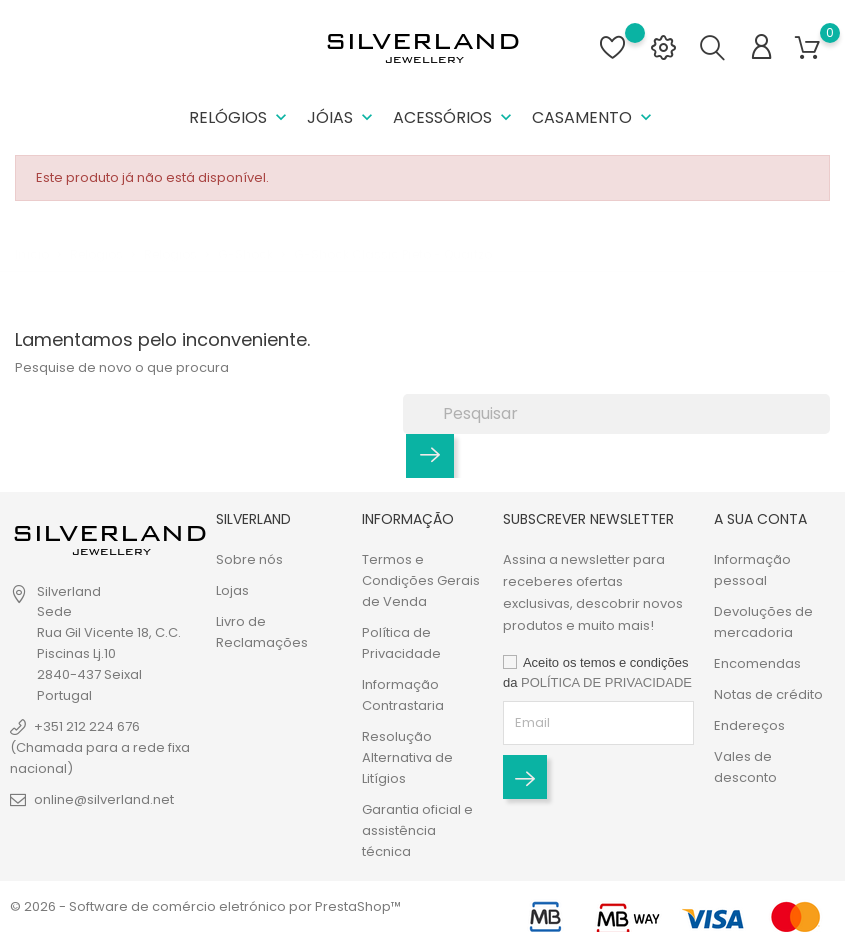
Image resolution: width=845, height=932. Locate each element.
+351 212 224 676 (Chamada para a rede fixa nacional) (100, 747)
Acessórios (454, 117)
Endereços (749, 725)
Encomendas (757, 663)
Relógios (240, 117)
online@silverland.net (104, 799)
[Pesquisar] (616, 414)
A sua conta (760, 519)
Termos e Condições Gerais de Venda (421, 580)
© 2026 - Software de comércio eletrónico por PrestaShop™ (205, 906)
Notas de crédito (768, 694)
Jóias (342, 117)
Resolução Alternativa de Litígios (407, 757)
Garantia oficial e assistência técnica (417, 830)
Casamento (594, 117)
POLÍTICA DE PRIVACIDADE (606, 682)
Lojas (232, 590)
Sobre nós (249, 559)
